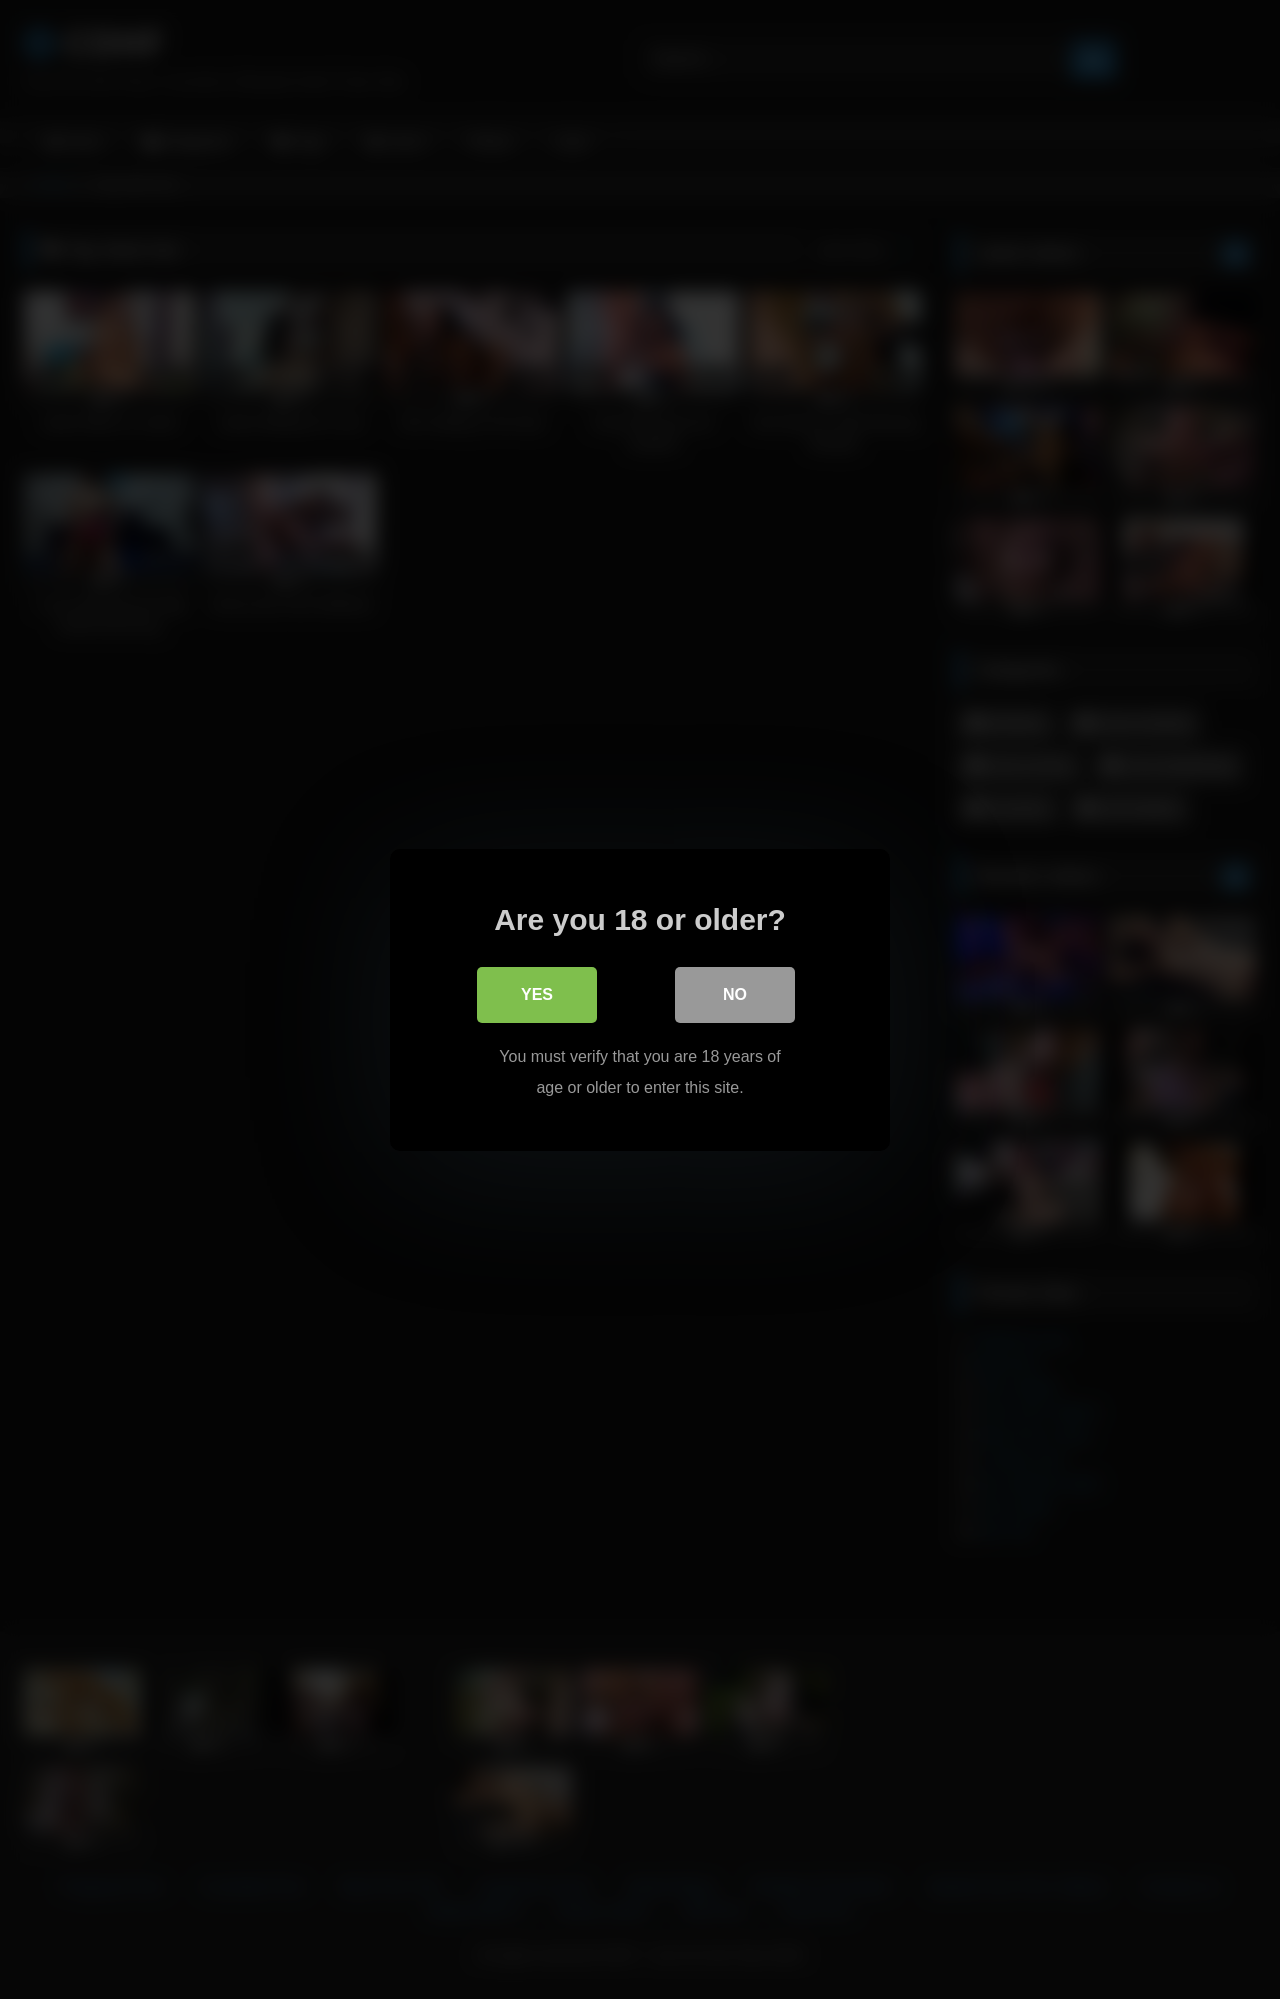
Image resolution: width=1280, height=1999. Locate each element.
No (735, 994)
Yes (537, 994)
